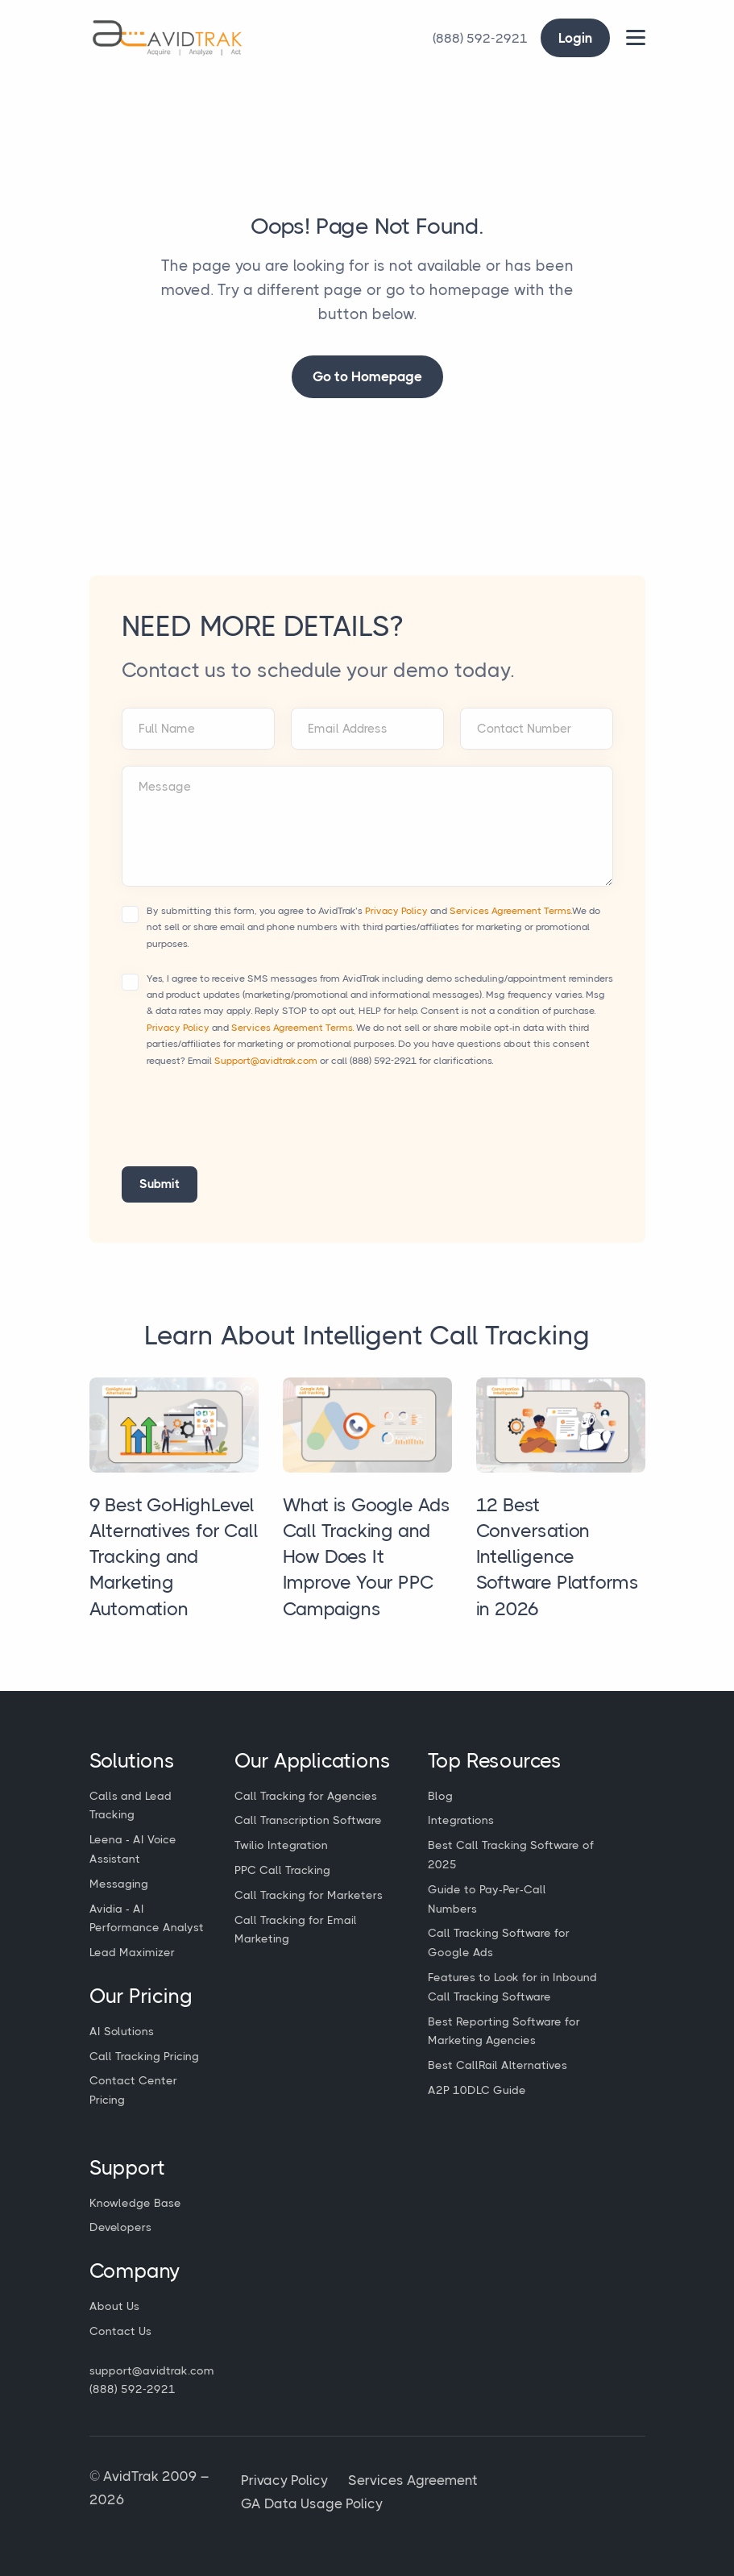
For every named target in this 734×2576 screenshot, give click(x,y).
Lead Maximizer (132, 1952)
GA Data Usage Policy (312, 2503)
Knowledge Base (135, 2202)
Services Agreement (413, 2480)
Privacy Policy (396, 910)
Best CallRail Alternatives (497, 2065)
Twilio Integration (281, 1845)
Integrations (461, 1820)
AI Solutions (121, 2031)
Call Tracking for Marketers (308, 1894)
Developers (120, 2227)
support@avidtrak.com (151, 2370)
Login (575, 38)
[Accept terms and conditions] (130, 914)
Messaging (118, 1883)
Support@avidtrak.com (265, 1060)
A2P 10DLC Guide (477, 2090)
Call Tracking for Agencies (305, 1795)
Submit (159, 1184)
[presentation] (244, 1126)
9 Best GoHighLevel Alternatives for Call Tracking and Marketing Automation (174, 1557)
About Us (114, 2306)
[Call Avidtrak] (480, 38)
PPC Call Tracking (282, 1869)
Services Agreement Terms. (511, 910)
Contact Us (120, 2331)
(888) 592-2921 (383, 1060)
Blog (440, 1795)
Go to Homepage (367, 376)
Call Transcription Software (308, 1820)
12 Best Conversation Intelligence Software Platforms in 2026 (557, 1557)
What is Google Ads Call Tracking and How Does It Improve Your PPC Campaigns (366, 1557)
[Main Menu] (635, 37)
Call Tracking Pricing (144, 2056)
